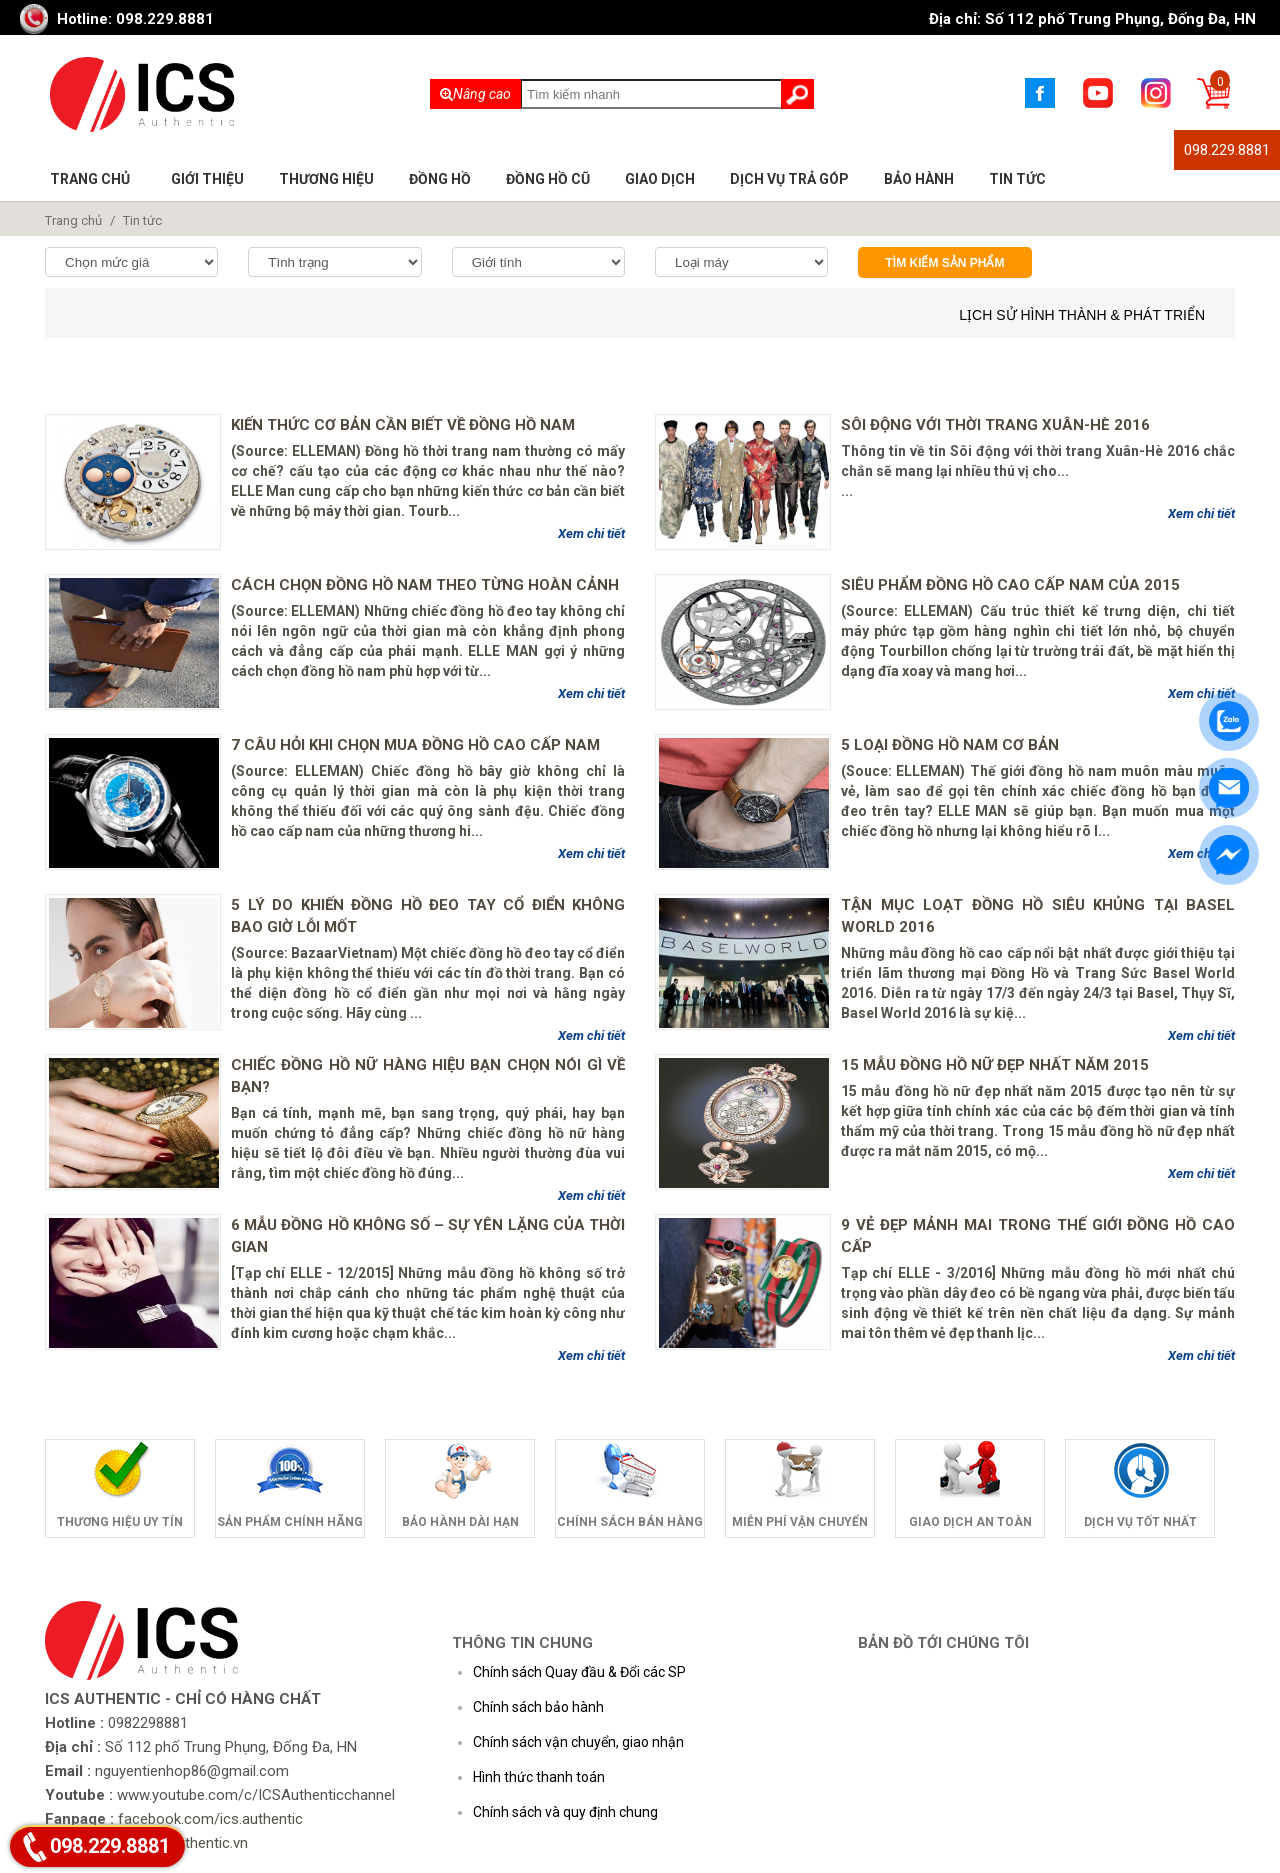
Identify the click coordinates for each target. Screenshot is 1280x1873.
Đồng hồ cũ (548, 179)
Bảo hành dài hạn (460, 1522)
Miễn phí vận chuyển (800, 1522)
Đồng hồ (440, 179)
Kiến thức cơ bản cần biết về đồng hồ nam (403, 425)
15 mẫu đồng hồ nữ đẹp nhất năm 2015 (995, 1065)
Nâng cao (475, 94)
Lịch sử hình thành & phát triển (1082, 315)
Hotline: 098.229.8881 (135, 19)
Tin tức (1017, 179)
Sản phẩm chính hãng (290, 1522)
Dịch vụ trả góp (789, 179)
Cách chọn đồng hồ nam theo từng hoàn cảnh (425, 585)
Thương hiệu (326, 179)
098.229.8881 (1227, 150)
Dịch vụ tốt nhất (1140, 1522)
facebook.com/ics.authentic (210, 1819)
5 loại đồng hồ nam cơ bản (950, 745)
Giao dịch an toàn (970, 1522)
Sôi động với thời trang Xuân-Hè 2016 (995, 425)
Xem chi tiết (591, 533)
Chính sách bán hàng (630, 1522)
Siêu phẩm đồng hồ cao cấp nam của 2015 (1010, 585)
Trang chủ (90, 179)
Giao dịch (660, 179)
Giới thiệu (207, 179)
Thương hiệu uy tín (120, 1522)
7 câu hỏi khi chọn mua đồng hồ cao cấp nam (415, 745)
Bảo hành (919, 179)
